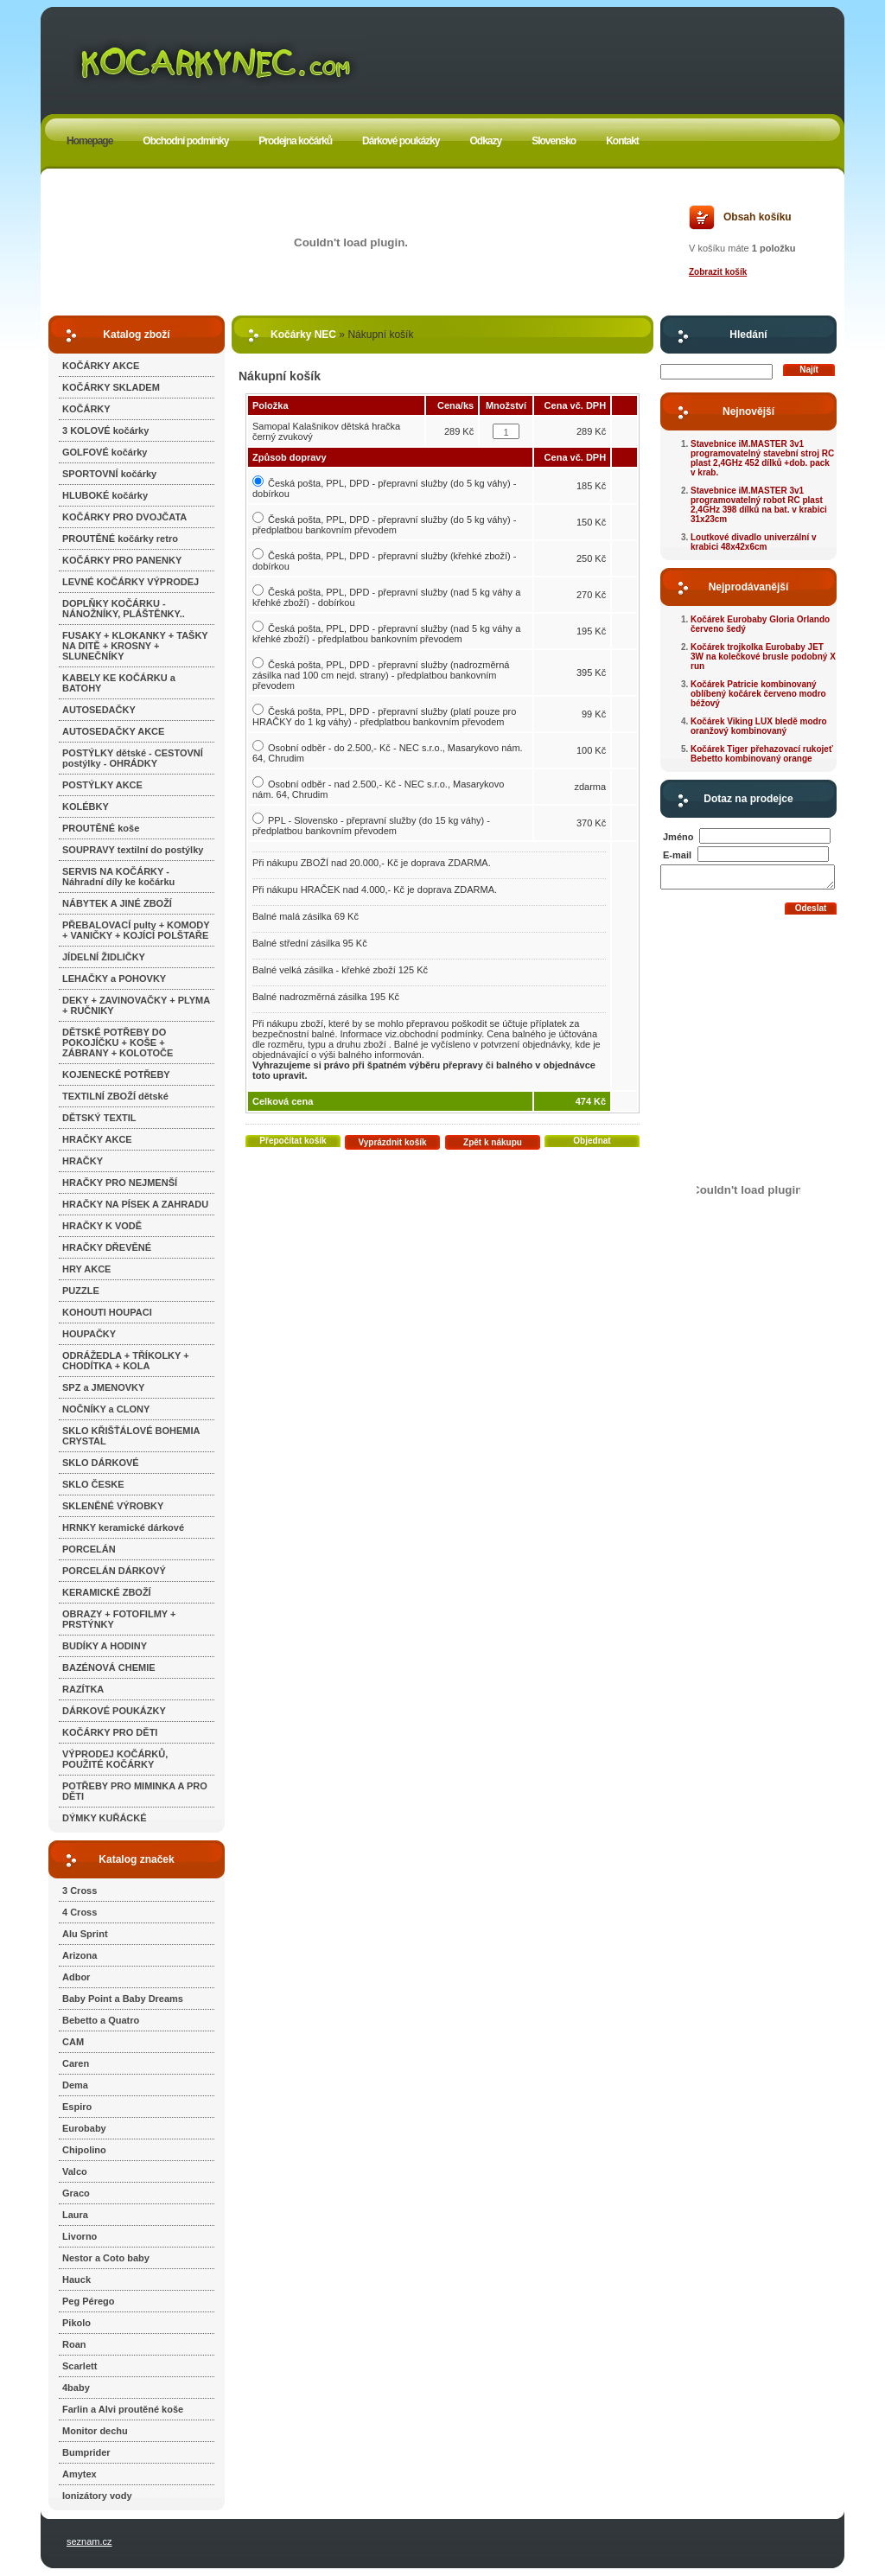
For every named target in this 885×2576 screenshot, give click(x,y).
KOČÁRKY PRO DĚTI (109, 1732)
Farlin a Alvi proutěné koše (122, 2409)
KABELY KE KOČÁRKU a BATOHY (118, 683)
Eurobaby (84, 2128)
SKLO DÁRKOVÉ (100, 1462)
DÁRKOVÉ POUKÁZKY (114, 1711)
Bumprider (86, 2452)
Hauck (76, 2279)
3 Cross (79, 1890)
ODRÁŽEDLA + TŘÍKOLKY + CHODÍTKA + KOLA (125, 1360)
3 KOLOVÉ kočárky (105, 430)
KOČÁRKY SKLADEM (111, 387)
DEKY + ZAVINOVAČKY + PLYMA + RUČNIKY (136, 1005)
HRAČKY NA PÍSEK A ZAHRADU (135, 1204)
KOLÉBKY (85, 806)
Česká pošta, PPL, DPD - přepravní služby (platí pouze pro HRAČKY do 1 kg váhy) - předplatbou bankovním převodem (384, 716)
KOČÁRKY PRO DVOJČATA (124, 517)
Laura (75, 2214)
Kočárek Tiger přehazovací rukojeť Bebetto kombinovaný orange (762, 753)
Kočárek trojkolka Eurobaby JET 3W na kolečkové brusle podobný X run (763, 656)
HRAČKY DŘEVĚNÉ (106, 1247)
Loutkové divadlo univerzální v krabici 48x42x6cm (754, 542)
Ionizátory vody (97, 2495)
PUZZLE (80, 1290)
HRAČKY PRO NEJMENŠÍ (119, 1182)
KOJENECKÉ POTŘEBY (116, 1074)
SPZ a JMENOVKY (103, 1387)
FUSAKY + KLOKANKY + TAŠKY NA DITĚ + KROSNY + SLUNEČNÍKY (135, 645)
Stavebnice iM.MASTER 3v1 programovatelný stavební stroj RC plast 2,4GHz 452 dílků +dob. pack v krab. (762, 458)
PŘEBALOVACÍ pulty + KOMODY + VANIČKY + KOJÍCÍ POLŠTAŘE (135, 930)
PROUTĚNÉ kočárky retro (120, 538)
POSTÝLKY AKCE (102, 785)
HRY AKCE (86, 1269)
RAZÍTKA (83, 1689)
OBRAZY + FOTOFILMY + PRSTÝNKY (118, 1619)
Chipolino (84, 2150)
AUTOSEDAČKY (99, 710)
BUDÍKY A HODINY (104, 1646)
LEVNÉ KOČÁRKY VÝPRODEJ (130, 582)
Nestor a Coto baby (106, 2258)
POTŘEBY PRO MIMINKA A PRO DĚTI (134, 1791)
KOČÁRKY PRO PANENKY (121, 560)
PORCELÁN (89, 1549)
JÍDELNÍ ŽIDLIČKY (103, 957)
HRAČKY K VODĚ (102, 1226)
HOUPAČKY (89, 1334)
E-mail (677, 855)
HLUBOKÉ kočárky (105, 495)
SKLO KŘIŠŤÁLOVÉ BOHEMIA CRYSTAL (131, 1435)
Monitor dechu (95, 2431)
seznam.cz (89, 2541)
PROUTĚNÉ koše (100, 828)
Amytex (79, 2474)
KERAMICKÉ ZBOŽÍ (106, 1592)
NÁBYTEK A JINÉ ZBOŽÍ (117, 903)
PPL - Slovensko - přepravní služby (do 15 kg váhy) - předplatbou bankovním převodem (371, 825)
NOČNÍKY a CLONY (106, 1409)
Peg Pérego (88, 2301)
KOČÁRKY (86, 409)
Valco (74, 2171)
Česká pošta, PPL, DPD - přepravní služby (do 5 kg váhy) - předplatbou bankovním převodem (384, 524)
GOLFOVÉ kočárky (104, 452)
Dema (75, 2085)
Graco (76, 2193)
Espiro (77, 2106)
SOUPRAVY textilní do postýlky (132, 850)
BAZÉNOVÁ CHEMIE (109, 1667)
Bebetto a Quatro (100, 2020)
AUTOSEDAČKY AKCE (113, 731)
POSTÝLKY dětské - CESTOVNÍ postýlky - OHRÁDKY (132, 758)
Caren (75, 2063)
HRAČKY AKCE (97, 1139)
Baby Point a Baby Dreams (122, 1998)
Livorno (79, 2236)
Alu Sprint (85, 1934)
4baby (76, 2387)
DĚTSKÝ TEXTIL (99, 1118)
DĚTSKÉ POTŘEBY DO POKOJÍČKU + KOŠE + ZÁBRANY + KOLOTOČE (117, 1042)
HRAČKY (82, 1161)
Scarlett (79, 2366)
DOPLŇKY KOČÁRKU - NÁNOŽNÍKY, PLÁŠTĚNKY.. (123, 608)
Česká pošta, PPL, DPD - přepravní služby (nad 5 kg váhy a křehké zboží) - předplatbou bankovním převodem (386, 633)
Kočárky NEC (303, 334)
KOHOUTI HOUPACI (107, 1312)
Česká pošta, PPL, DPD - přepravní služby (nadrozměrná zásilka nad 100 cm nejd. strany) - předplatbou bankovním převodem (380, 675)
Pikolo (76, 2323)
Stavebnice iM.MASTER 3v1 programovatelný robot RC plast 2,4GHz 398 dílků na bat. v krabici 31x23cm (759, 505)
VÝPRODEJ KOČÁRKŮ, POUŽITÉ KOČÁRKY (115, 1759)
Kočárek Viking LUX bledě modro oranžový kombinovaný (759, 726)
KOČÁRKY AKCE (100, 365)
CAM (73, 2042)
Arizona (79, 1955)
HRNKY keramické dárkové (123, 1527)
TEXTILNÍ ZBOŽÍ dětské (115, 1096)
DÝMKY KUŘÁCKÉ (104, 1818)
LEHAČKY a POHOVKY (114, 978)
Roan (74, 2344)
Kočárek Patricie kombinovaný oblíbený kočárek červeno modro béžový (758, 693)
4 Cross (79, 1912)
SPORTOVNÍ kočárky (109, 474)
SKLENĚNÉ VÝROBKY (112, 1506)
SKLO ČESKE (93, 1484)
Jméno (678, 837)
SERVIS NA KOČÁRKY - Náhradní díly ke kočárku (118, 876)
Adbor (76, 1977)
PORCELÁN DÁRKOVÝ (114, 1570)
